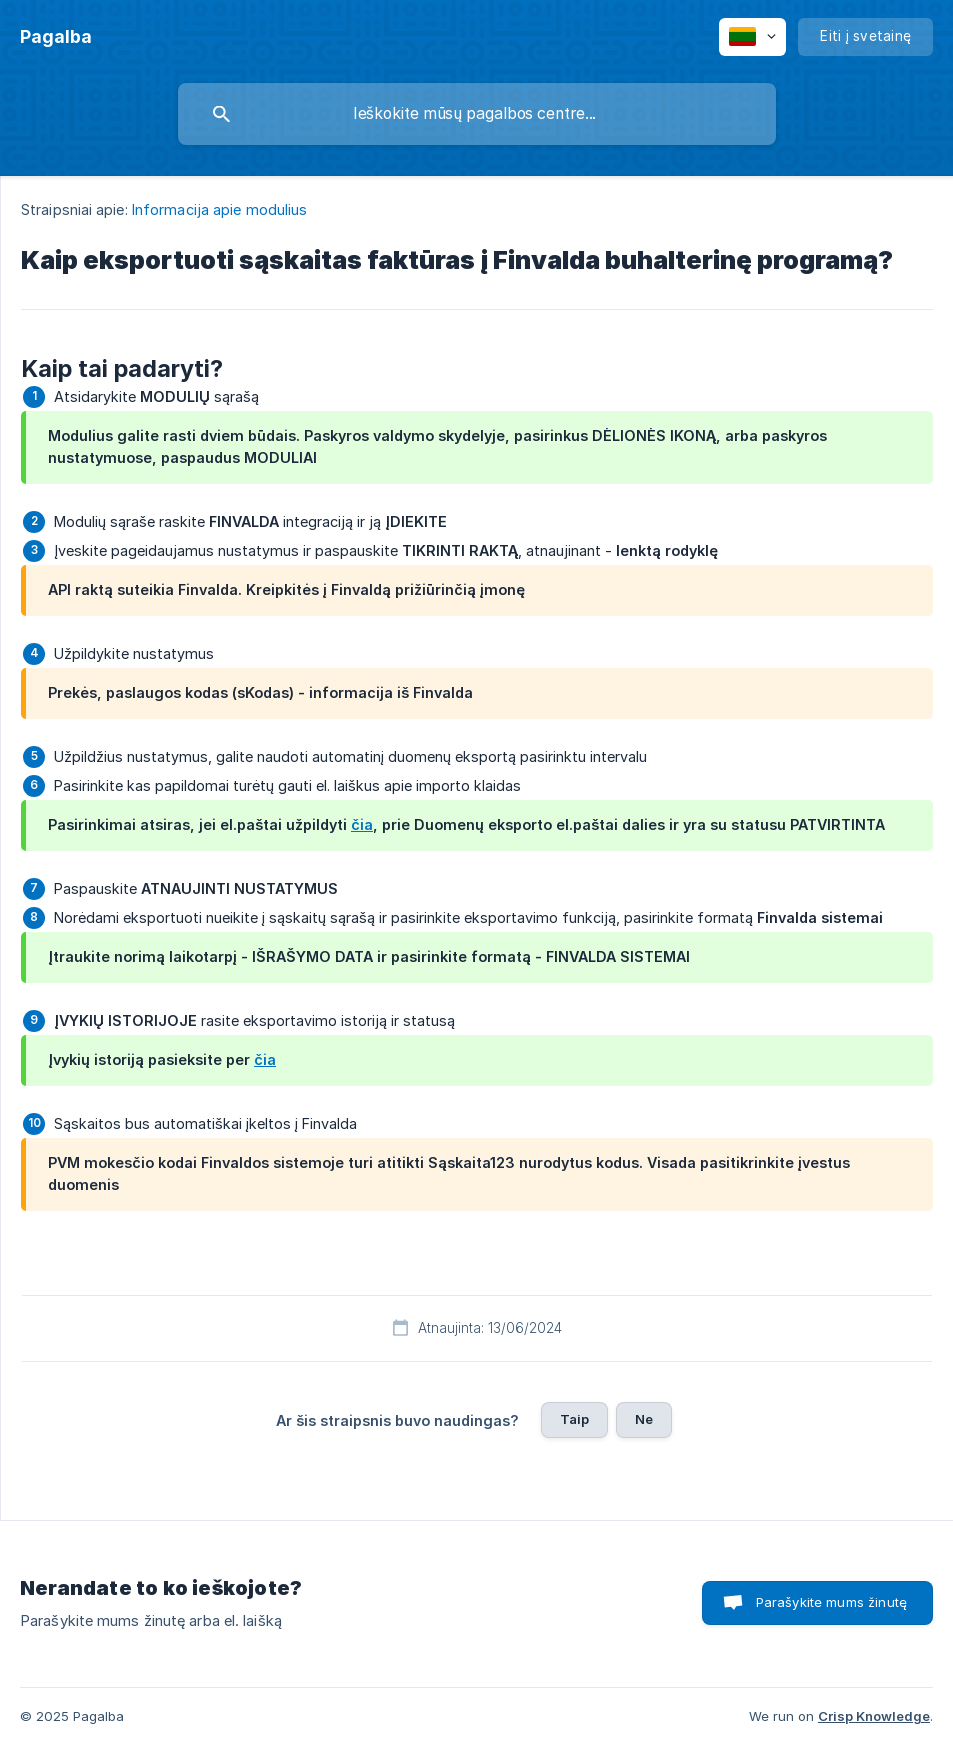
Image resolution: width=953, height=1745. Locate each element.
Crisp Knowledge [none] (874, 1716)
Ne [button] (644, 1419)
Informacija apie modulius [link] (220, 209)
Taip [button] (575, 1419)
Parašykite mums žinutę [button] (831, 1602)
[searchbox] (477, 114)
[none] (56, 37)
